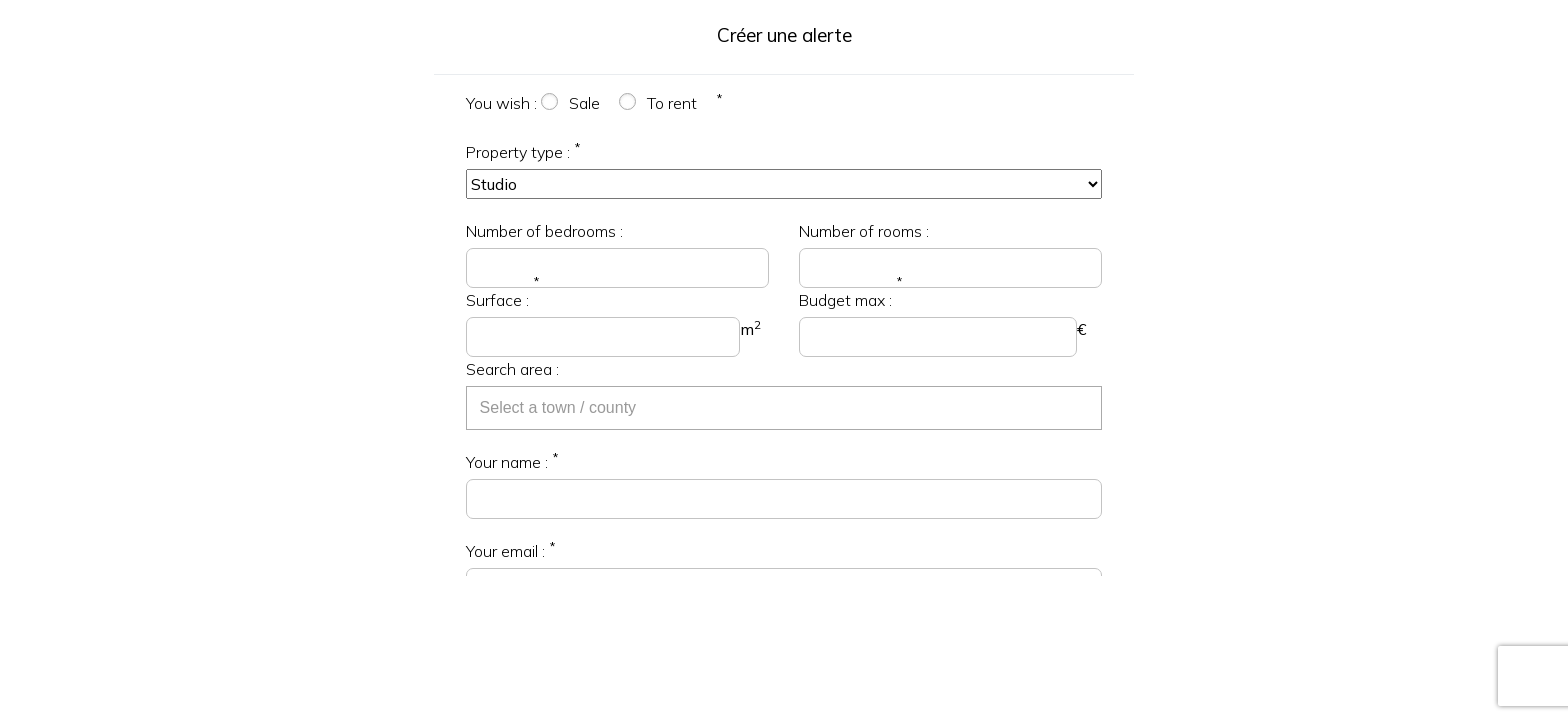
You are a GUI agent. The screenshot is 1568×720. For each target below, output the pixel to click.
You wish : (501, 103)
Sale (584, 103)
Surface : (497, 300)
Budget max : (845, 300)
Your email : (505, 551)
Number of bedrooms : (544, 231)
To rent (672, 103)
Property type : (518, 152)
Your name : (507, 462)
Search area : (512, 369)
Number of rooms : (864, 231)
